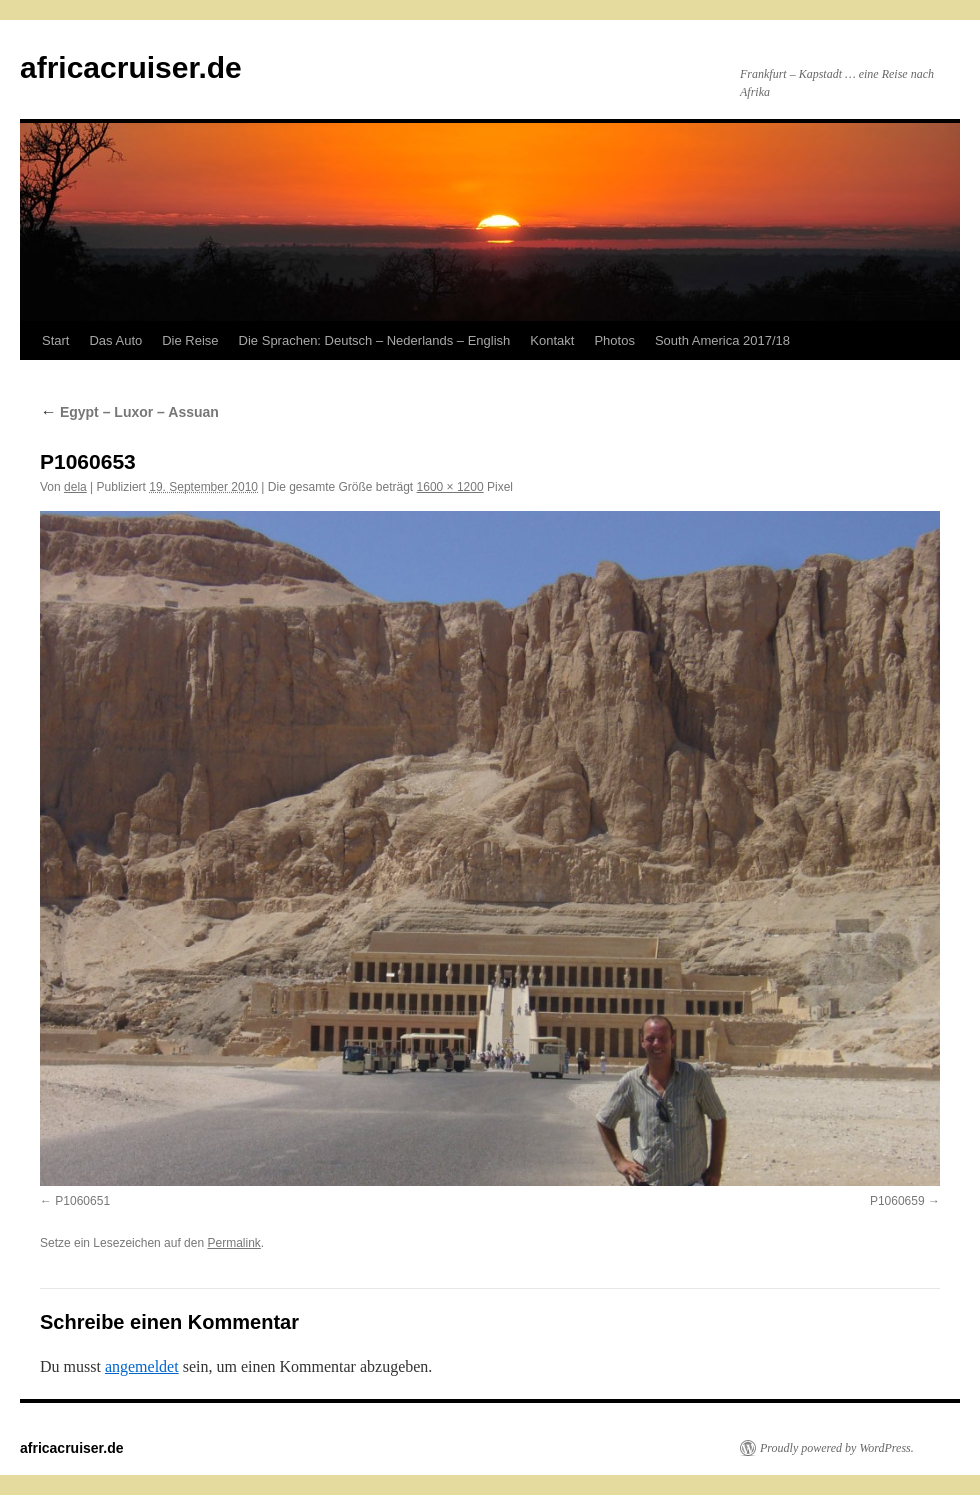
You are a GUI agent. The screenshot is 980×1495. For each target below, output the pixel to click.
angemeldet (142, 1366)
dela (75, 487)
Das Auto (115, 340)
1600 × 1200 (450, 487)
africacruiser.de (131, 67)
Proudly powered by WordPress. (837, 1448)
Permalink (233, 1243)
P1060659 (897, 1201)
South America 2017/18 (722, 340)
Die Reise (190, 340)
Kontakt (552, 340)
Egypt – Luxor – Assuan (129, 412)
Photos (614, 340)
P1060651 (82, 1201)
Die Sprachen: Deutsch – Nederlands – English (375, 340)
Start (55, 340)
